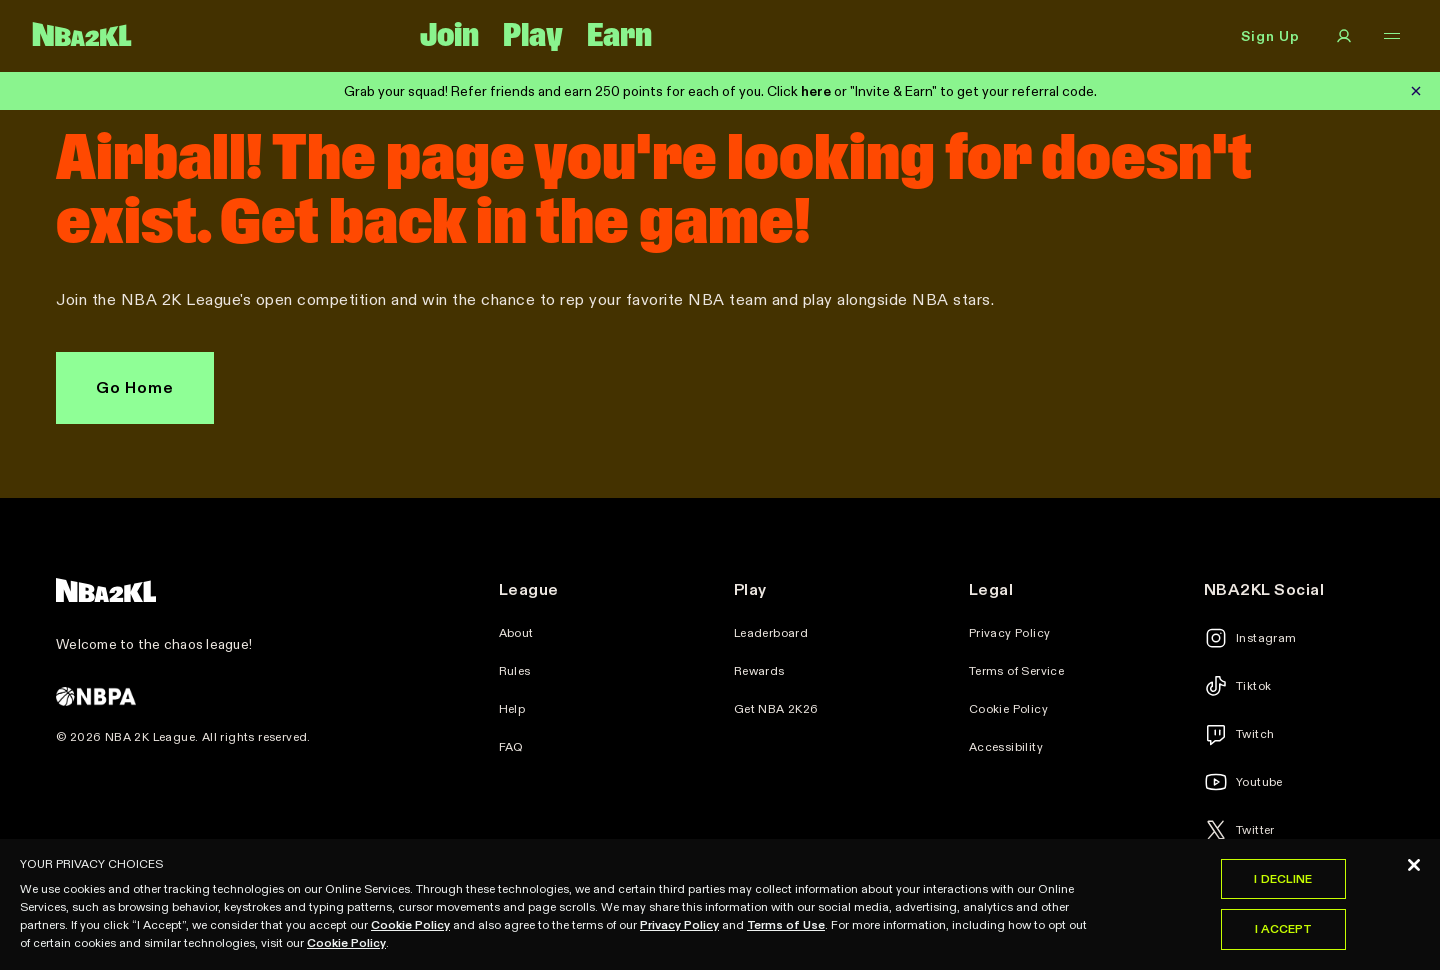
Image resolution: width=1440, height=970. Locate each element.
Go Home (135, 387)
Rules (515, 671)
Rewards (759, 671)
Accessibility (1006, 747)
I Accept (1284, 935)
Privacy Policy (1010, 633)
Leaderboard (771, 633)
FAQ (511, 747)
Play (533, 36)
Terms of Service (1016, 671)
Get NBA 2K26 (776, 709)
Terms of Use (786, 930)
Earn (619, 36)
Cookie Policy (1008, 709)
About (516, 633)
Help (512, 709)
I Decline (1283, 884)
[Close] (1414, 871)
